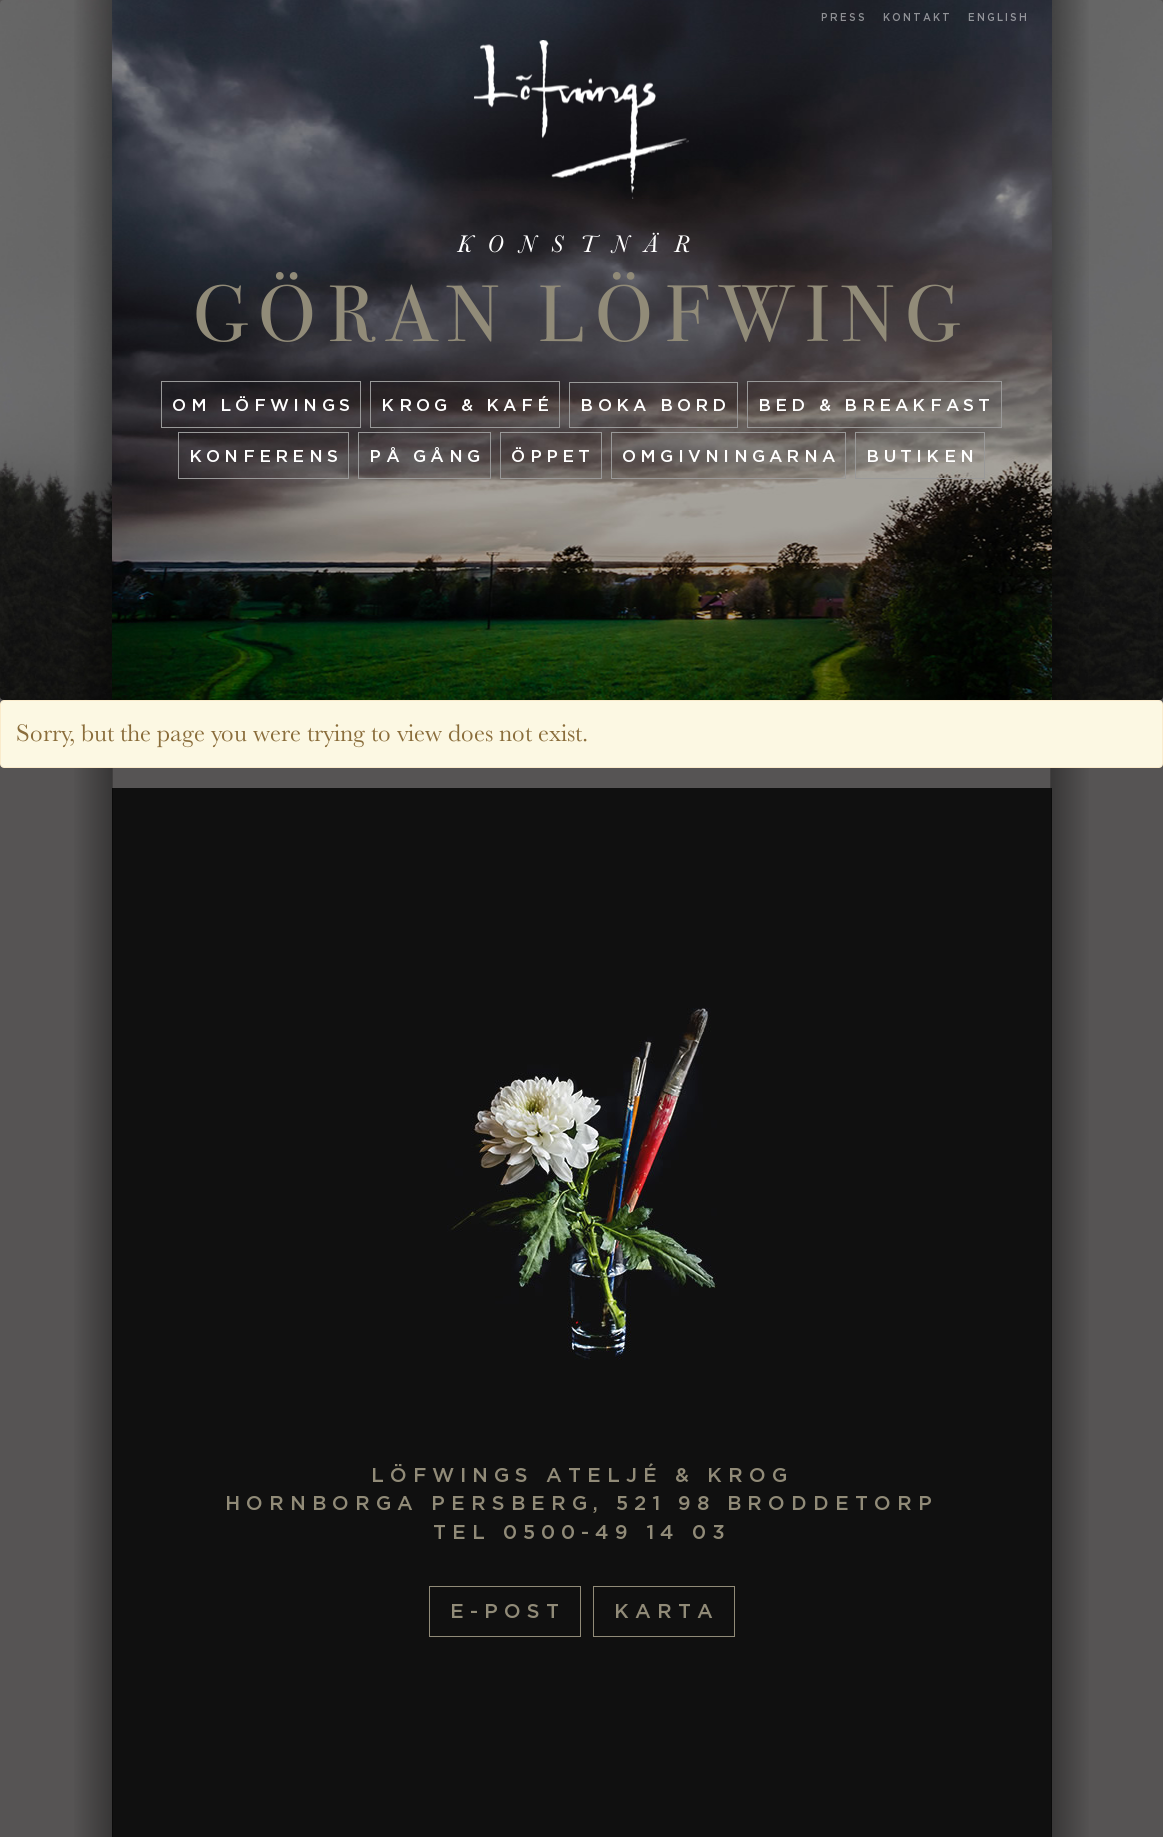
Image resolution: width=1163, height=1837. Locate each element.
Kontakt (917, 17)
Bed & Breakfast (876, 404)
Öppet (552, 455)
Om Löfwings (263, 404)
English (998, 17)
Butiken (922, 455)
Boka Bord (655, 404)
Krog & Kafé (467, 404)
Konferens (265, 455)
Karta (666, 1610)
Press (844, 17)
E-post (507, 1610)
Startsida (581, 119)
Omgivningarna (730, 455)
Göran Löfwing (581, 314)
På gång (426, 455)
